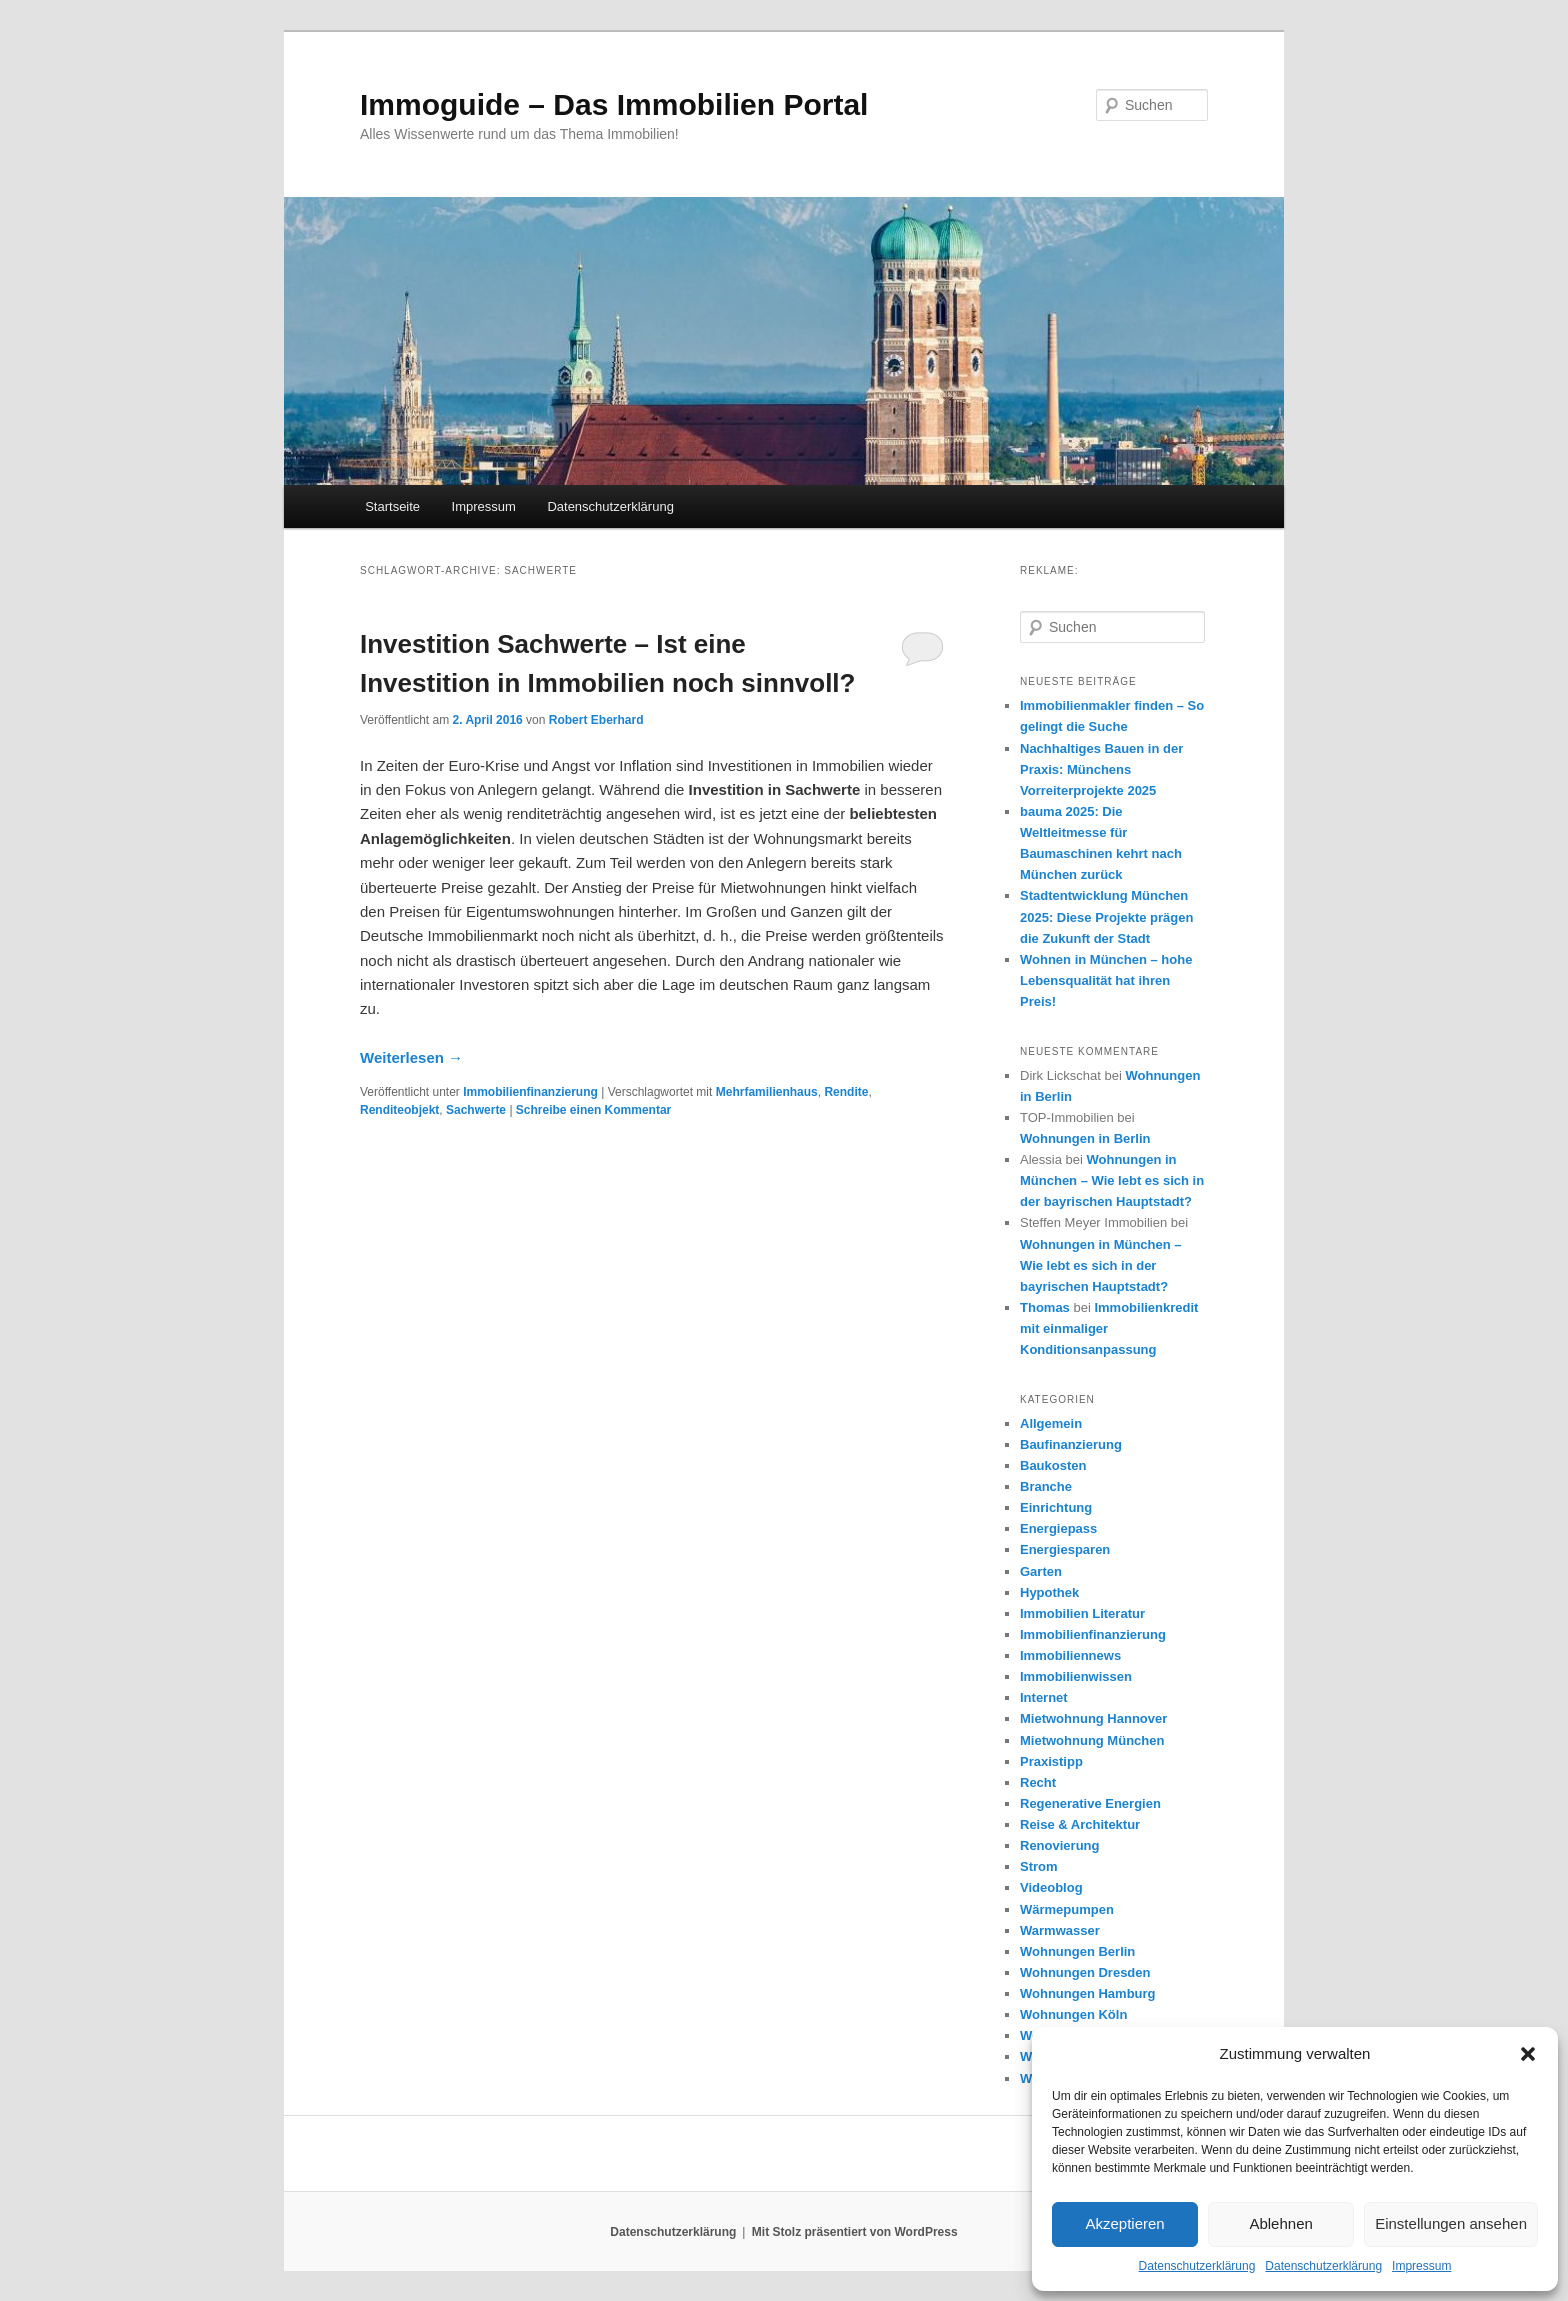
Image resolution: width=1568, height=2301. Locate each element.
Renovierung (1059, 1845)
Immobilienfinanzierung (530, 1092)
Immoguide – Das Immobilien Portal (614, 104)
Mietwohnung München (1092, 1740)
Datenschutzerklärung (1197, 2266)
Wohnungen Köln (1073, 2014)
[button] (1528, 2054)
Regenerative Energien (1090, 1803)
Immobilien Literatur (1082, 1613)
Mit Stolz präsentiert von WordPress (855, 2232)
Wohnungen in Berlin (1085, 1138)
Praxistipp (1051, 1761)
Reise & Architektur (1080, 1824)
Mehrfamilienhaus (767, 1092)
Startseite (392, 506)
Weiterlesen (411, 1057)
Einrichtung (1056, 1507)
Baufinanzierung (1071, 1444)
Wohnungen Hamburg (1088, 1993)
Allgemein (1051, 1423)
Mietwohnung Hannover (1093, 1718)
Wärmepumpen (1067, 1909)
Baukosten (1053, 1465)
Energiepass (1058, 1528)
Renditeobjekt (399, 1110)
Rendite (846, 1092)
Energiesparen (1065, 1549)
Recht (1038, 1782)
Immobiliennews (1070, 1655)
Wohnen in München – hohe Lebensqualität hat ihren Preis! (1106, 980)
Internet (1044, 1697)
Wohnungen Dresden (1085, 1972)
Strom (1039, 1866)
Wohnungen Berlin (1077, 1951)
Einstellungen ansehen (1451, 2223)
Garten (1041, 1571)
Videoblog (1051, 1887)
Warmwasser (1060, 1930)
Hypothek (1049, 1592)
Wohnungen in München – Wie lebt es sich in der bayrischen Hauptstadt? (1112, 1180)
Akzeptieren (1124, 2223)
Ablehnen (1280, 2223)
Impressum (1421, 2266)
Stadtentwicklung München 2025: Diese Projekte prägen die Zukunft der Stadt (1106, 916)
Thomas (1045, 1307)
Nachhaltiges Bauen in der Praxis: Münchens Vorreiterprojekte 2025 (1101, 769)
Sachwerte (476, 1110)
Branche (1046, 1486)
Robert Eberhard (596, 720)
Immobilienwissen (1076, 1676)
